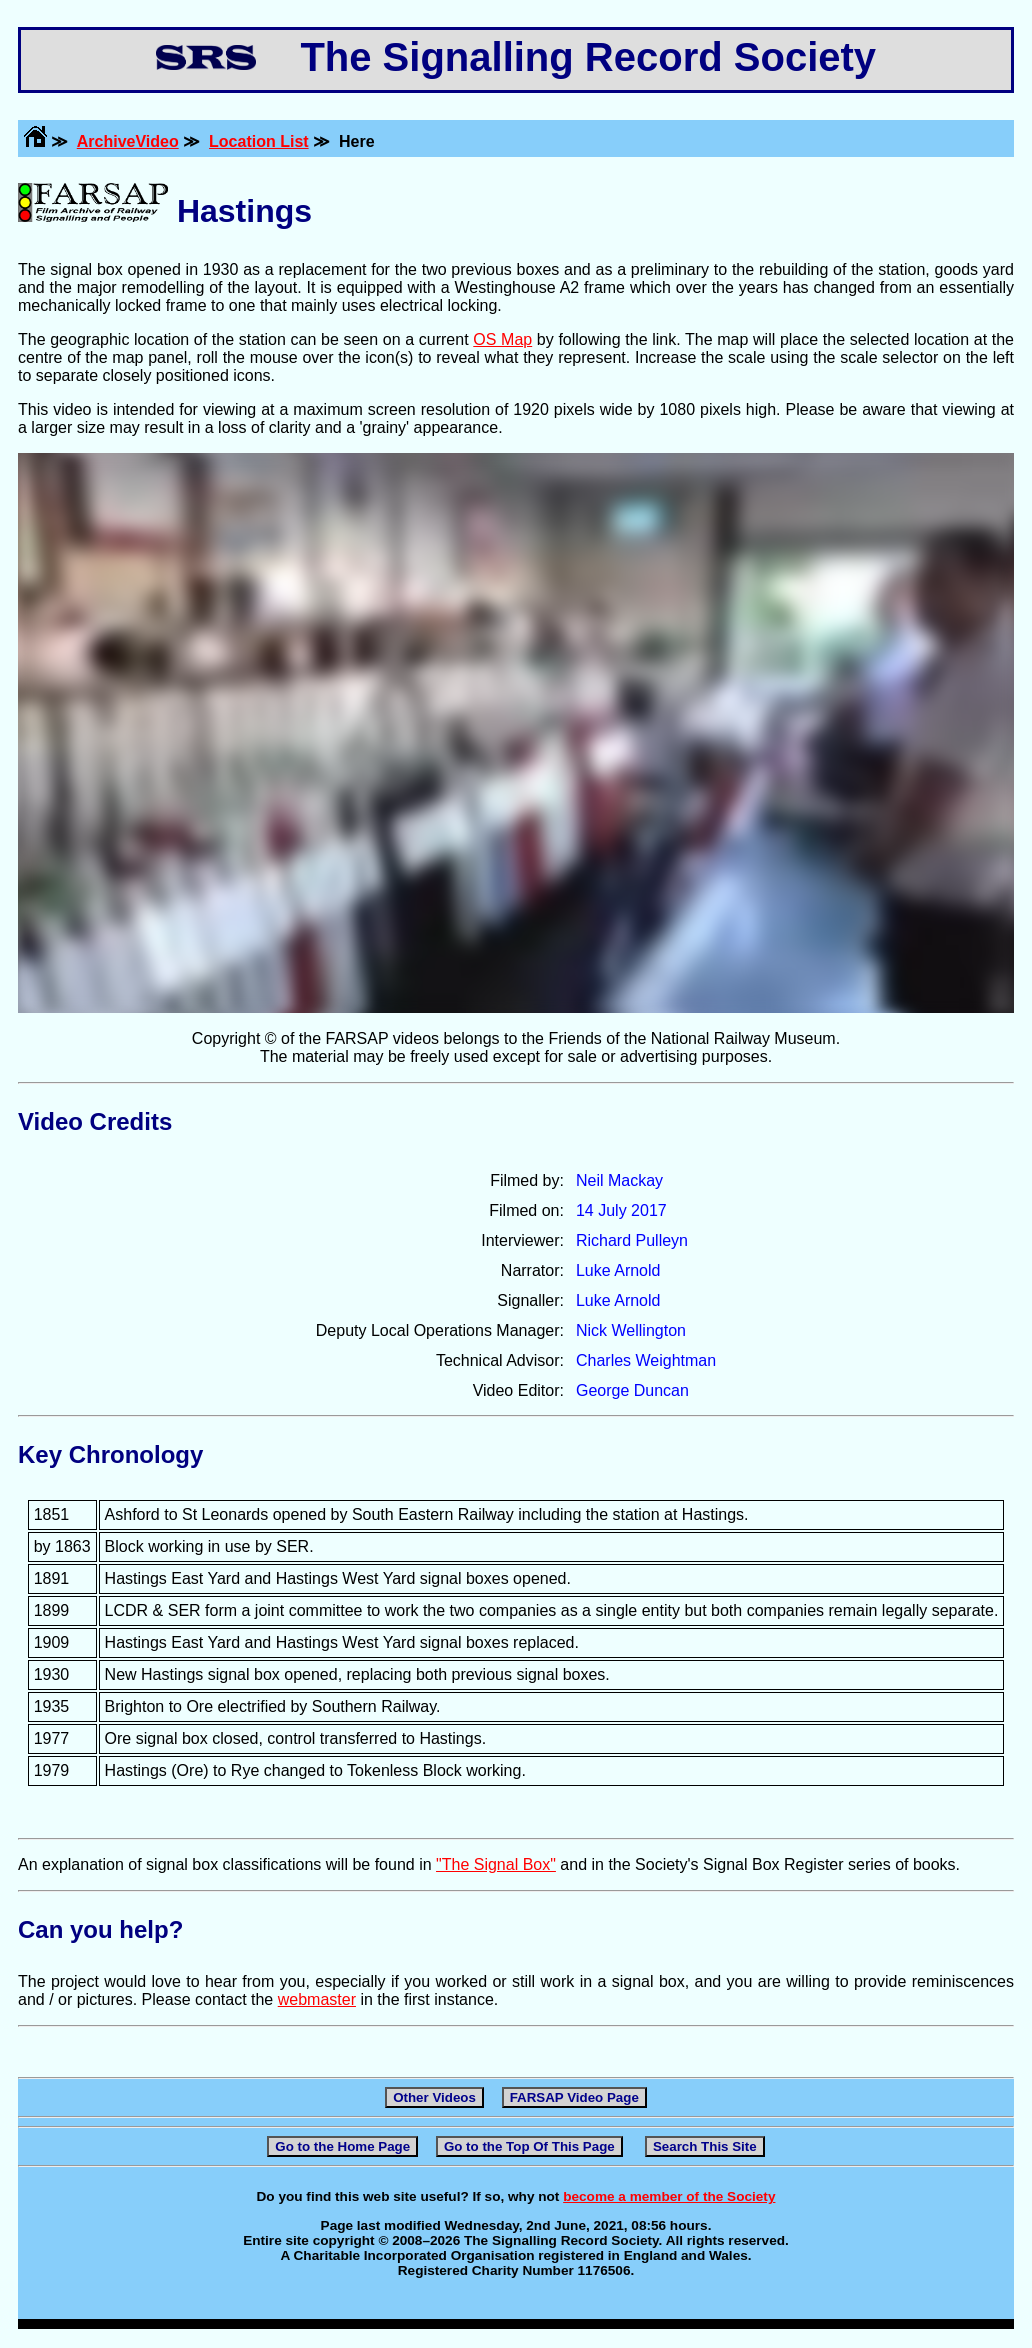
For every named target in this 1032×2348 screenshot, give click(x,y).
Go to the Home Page (342, 2146)
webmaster (317, 1999)
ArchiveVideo (128, 141)
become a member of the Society (669, 2196)
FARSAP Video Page (574, 2097)
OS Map (502, 339)
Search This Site (705, 2146)
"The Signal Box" (496, 1864)
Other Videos (434, 2097)
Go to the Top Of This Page (529, 2146)
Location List (259, 141)
